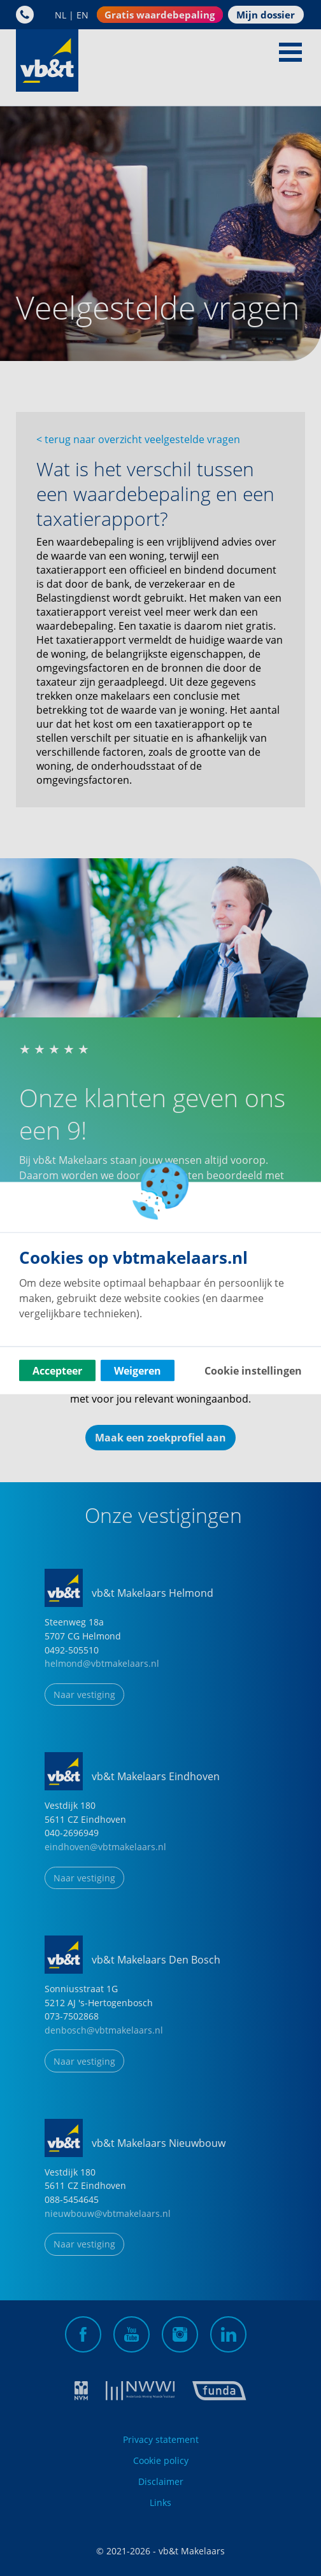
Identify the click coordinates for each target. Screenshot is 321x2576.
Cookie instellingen (253, 1371)
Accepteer (57, 1371)
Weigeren (137, 1371)
